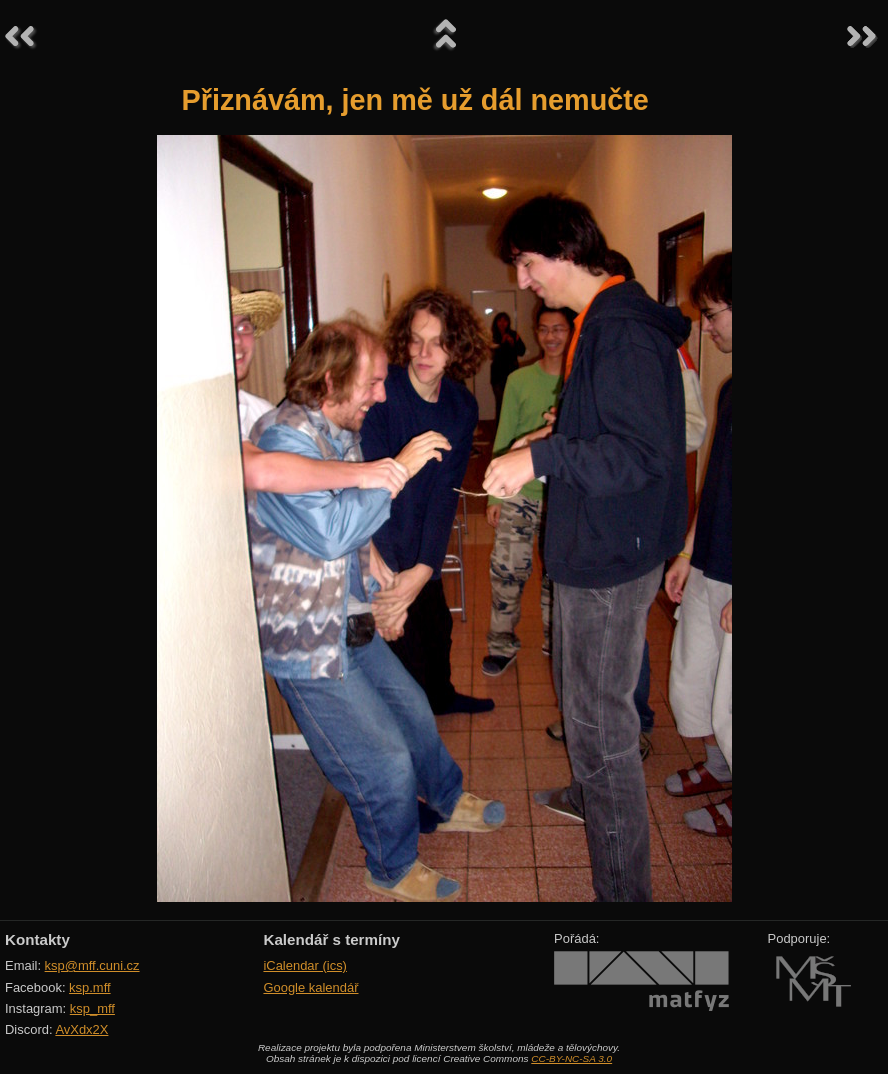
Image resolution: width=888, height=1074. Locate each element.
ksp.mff (90, 987)
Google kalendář (310, 987)
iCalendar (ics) (305, 965)
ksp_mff (92, 1008)
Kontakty (37, 939)
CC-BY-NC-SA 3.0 (571, 1058)
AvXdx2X (81, 1029)
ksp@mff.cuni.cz (92, 965)
